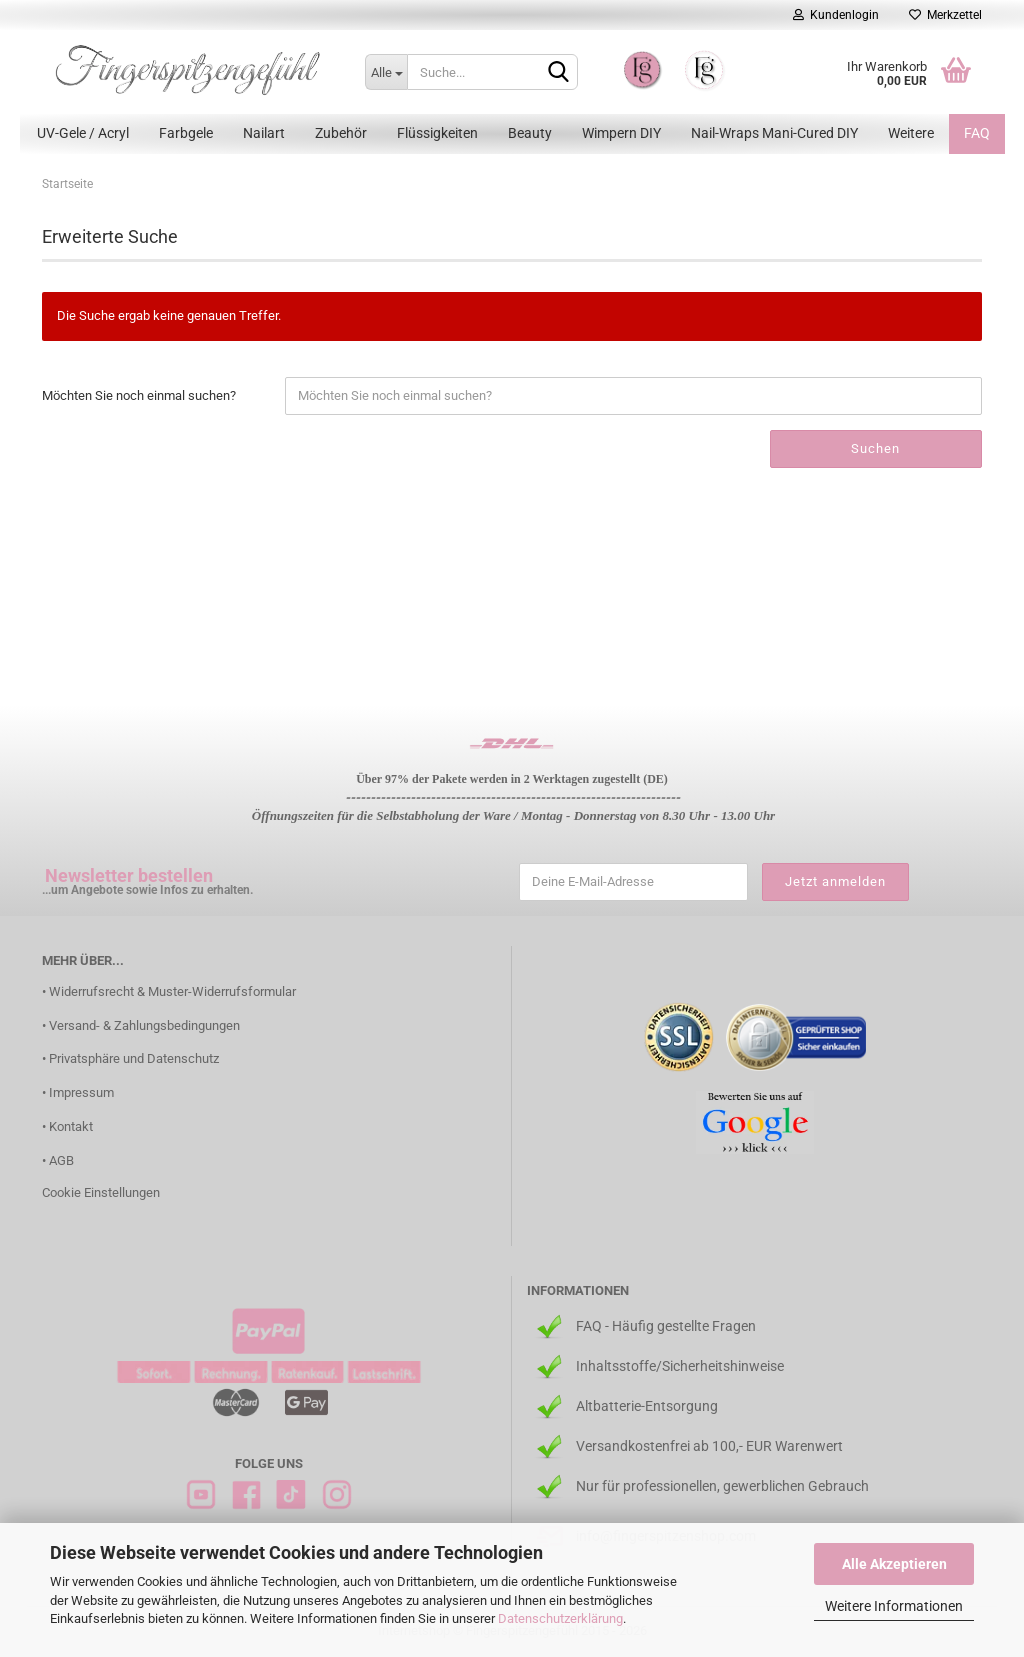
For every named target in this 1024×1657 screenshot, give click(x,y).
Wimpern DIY (621, 133)
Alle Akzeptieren (894, 1564)
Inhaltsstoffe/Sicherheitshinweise (680, 1366)
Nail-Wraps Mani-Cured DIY (774, 133)
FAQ (977, 133)
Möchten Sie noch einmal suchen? (139, 395)
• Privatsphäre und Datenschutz (130, 1058)
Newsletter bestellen (129, 875)
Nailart (264, 133)
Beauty (530, 133)
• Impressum (78, 1092)
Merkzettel (945, 15)
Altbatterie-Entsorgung (647, 1406)
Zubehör (341, 133)
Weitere (911, 133)
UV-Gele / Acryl (83, 133)
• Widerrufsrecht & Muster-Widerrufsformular (169, 991)
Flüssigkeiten (437, 133)
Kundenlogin (836, 15)
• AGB (58, 1160)
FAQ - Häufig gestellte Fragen (666, 1326)
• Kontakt (67, 1126)
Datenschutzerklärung (560, 1618)
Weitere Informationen (894, 1606)
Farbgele (186, 133)
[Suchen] (559, 73)
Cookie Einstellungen (101, 1192)
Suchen (875, 448)
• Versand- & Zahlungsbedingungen (141, 1025)
